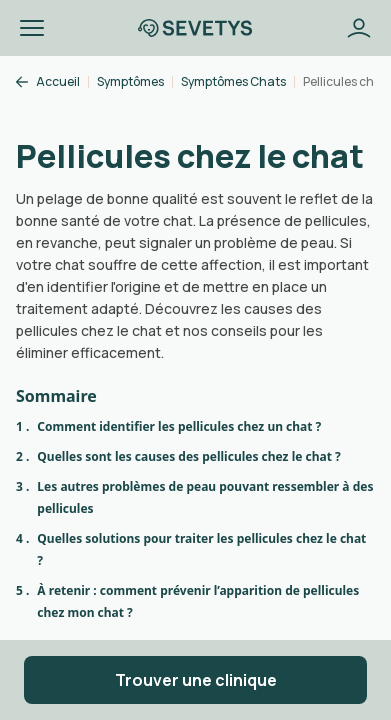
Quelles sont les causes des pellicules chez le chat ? (188, 456)
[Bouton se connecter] (359, 28)
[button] (32, 28)
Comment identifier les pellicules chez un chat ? (179, 426)
